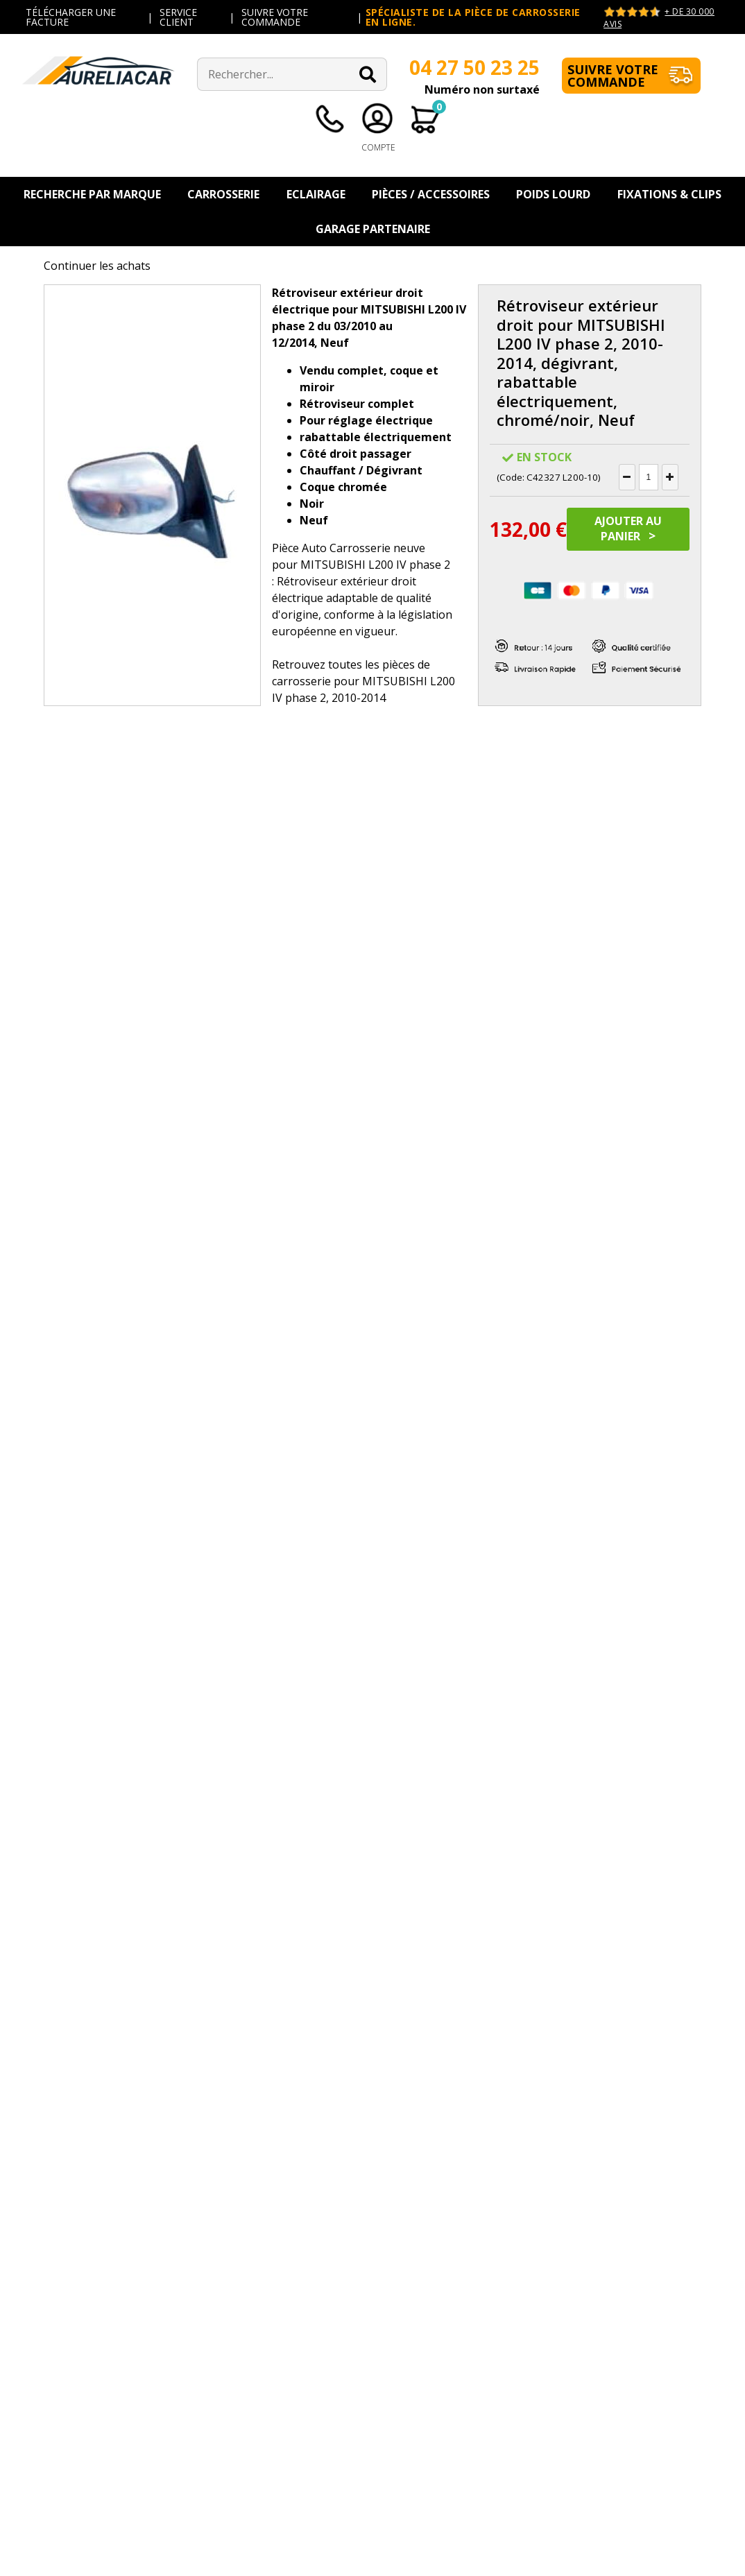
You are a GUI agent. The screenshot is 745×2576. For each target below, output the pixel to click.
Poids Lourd (553, 194)
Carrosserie (223, 194)
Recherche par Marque (92, 194)
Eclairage (315, 194)
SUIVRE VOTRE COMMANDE (274, 17)
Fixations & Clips (669, 194)
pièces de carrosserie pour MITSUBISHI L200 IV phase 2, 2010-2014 (363, 681)
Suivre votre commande (612, 75)
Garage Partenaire (373, 229)
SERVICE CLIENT (178, 17)
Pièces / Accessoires (431, 194)
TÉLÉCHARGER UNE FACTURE (71, 17)
